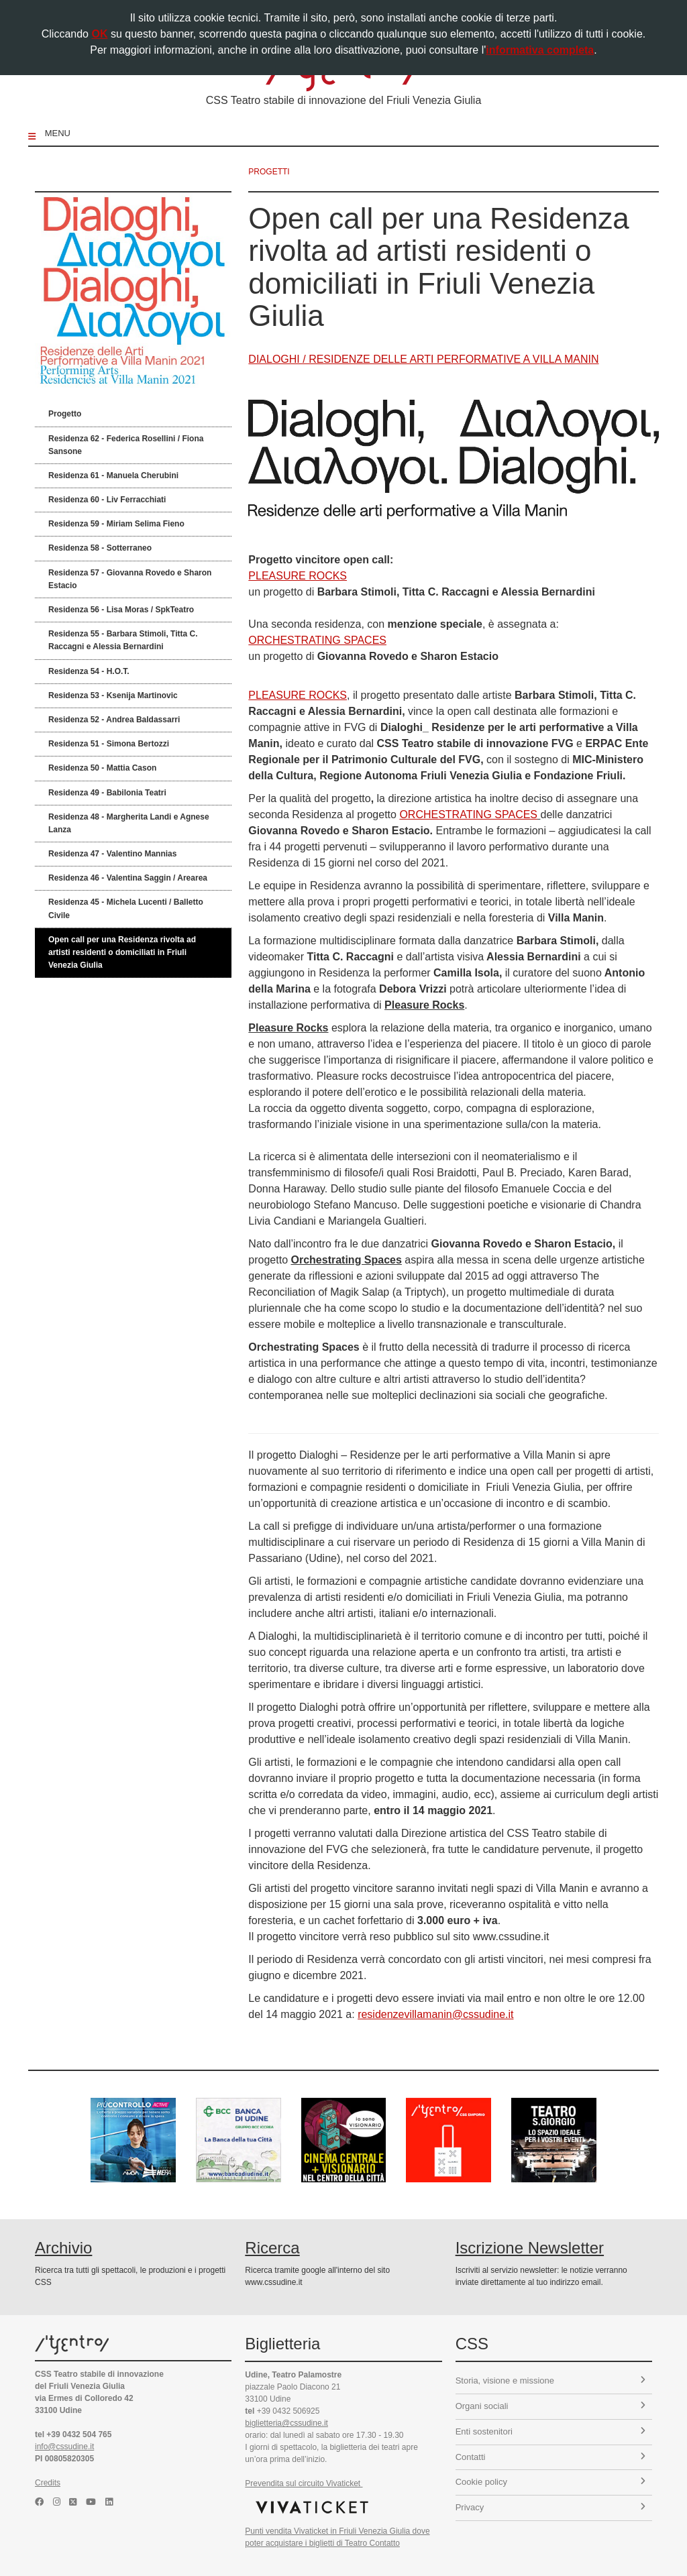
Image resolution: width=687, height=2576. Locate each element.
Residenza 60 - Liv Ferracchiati (107, 499)
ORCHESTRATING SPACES (317, 640)
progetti (268, 171)
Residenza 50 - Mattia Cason (102, 768)
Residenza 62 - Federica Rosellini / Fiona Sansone (125, 445)
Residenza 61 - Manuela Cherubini (113, 475)
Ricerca (272, 2248)
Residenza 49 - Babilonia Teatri (107, 792)
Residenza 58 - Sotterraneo (100, 548)
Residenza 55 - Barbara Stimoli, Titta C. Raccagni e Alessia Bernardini (123, 640)
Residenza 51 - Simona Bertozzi (108, 743)
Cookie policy (550, 2482)
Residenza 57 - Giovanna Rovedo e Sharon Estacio (129, 579)
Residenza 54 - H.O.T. (88, 671)
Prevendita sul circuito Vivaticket (303, 2483)
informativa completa (540, 50)
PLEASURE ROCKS (297, 575)
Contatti (550, 2457)
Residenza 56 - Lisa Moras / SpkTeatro (121, 609)
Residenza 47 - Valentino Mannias (112, 853)
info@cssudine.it (64, 2446)
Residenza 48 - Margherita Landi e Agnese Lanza (128, 823)
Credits (47, 2482)
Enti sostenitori (550, 2431)
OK (99, 34)
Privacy (550, 2507)
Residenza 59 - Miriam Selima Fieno (116, 523)
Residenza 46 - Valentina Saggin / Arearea (127, 878)
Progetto (64, 413)
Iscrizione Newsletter (530, 2248)
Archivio (63, 2248)
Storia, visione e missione (550, 2380)
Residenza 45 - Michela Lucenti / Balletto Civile (125, 908)
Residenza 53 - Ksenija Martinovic (113, 695)
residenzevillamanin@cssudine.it (435, 2014)
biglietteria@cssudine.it (286, 2423)
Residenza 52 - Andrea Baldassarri (114, 719)
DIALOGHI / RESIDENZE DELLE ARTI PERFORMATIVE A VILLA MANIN (423, 359)
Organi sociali (550, 2406)
